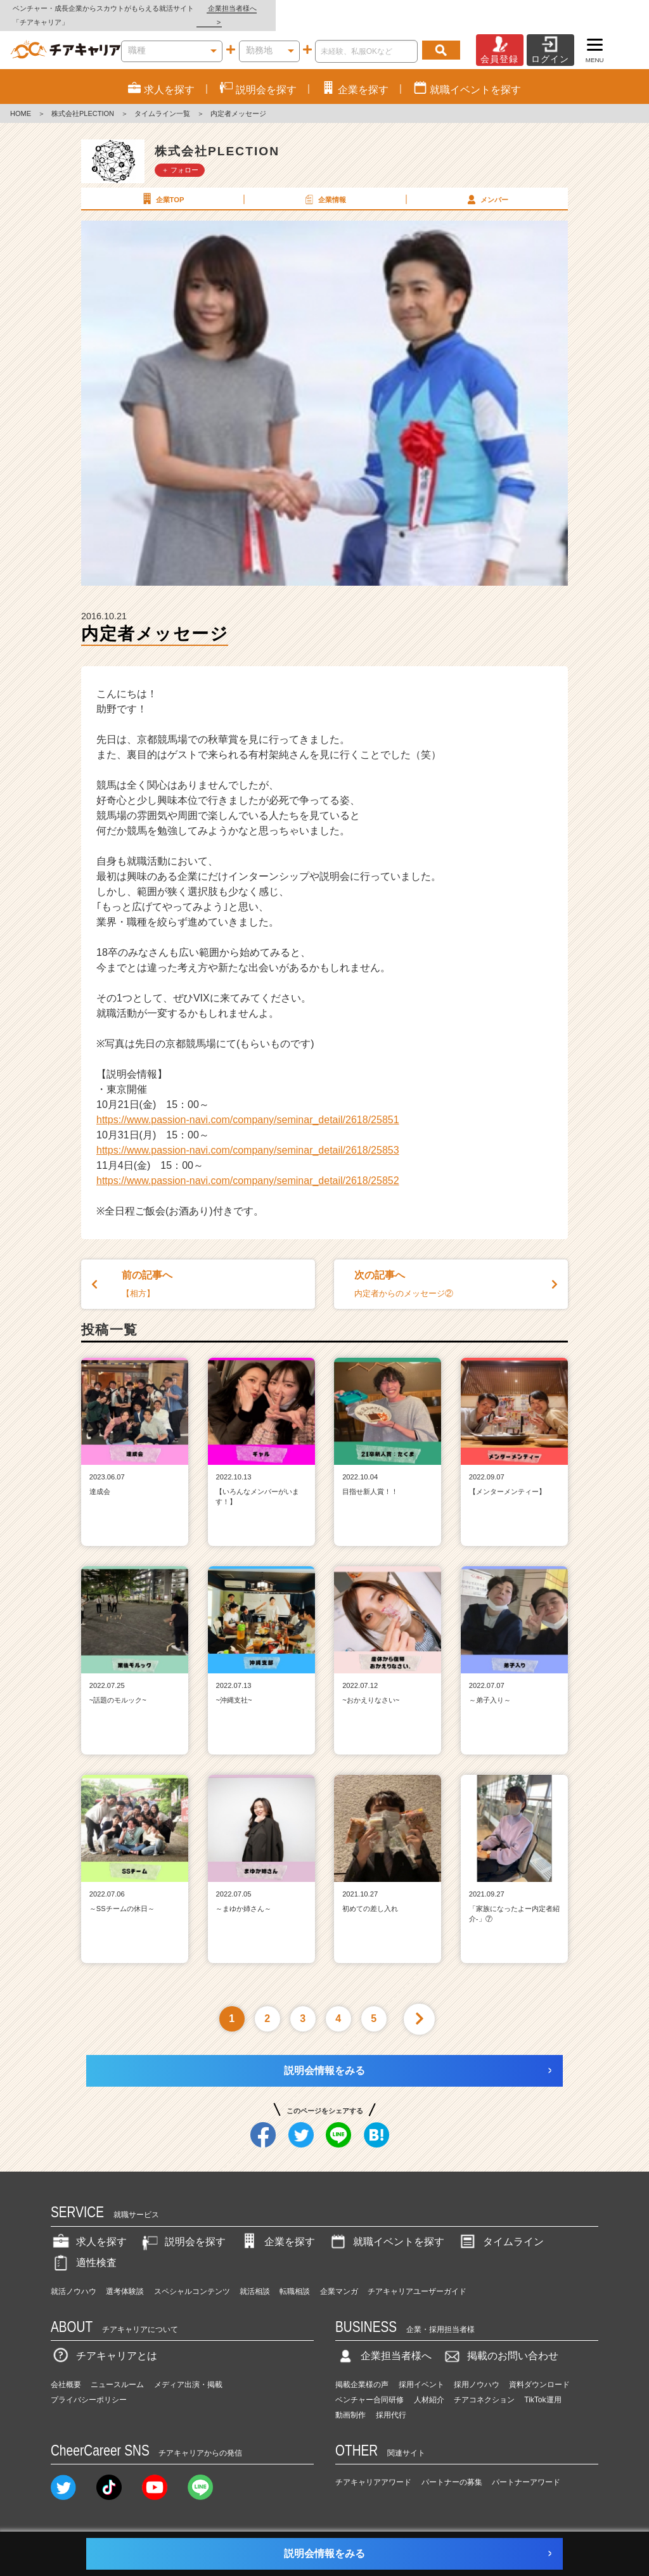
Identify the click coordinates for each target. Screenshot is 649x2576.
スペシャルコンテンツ (192, 2277)
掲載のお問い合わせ (500, 2342)
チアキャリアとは (104, 2342)
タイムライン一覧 (162, 100)
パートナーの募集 (451, 2468)
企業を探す (277, 2228)
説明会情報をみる (324, 2056)
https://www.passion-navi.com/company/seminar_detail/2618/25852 (247, 1166)
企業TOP (161, 185)
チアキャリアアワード (373, 2468)
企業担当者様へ (598, 8)
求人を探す (89, 2228)
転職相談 (295, 2277)
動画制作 (350, 2401)
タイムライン (501, 2228)
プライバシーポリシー (89, 2385)
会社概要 (66, 2370)
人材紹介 (429, 2385)
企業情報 (324, 185)
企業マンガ (339, 2277)
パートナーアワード (526, 2468)
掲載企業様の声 (362, 2370)
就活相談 (255, 2277)
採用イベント (421, 2370)
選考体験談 (125, 2277)
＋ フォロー (180, 156)
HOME (20, 100)
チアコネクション (484, 2385)
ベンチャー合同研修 (369, 2385)
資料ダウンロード (539, 2370)
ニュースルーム (117, 2370)
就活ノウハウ (73, 2277)
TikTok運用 (542, 2385)
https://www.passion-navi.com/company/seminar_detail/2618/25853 (247, 1136)
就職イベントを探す (386, 2228)
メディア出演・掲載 (188, 2370)
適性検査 (84, 2248)
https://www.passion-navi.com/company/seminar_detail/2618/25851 (247, 1105)
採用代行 (391, 2401)
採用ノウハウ (476, 2370)
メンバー (486, 185)
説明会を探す (182, 2228)
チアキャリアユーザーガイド (417, 2277)
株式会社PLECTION (82, 100)
